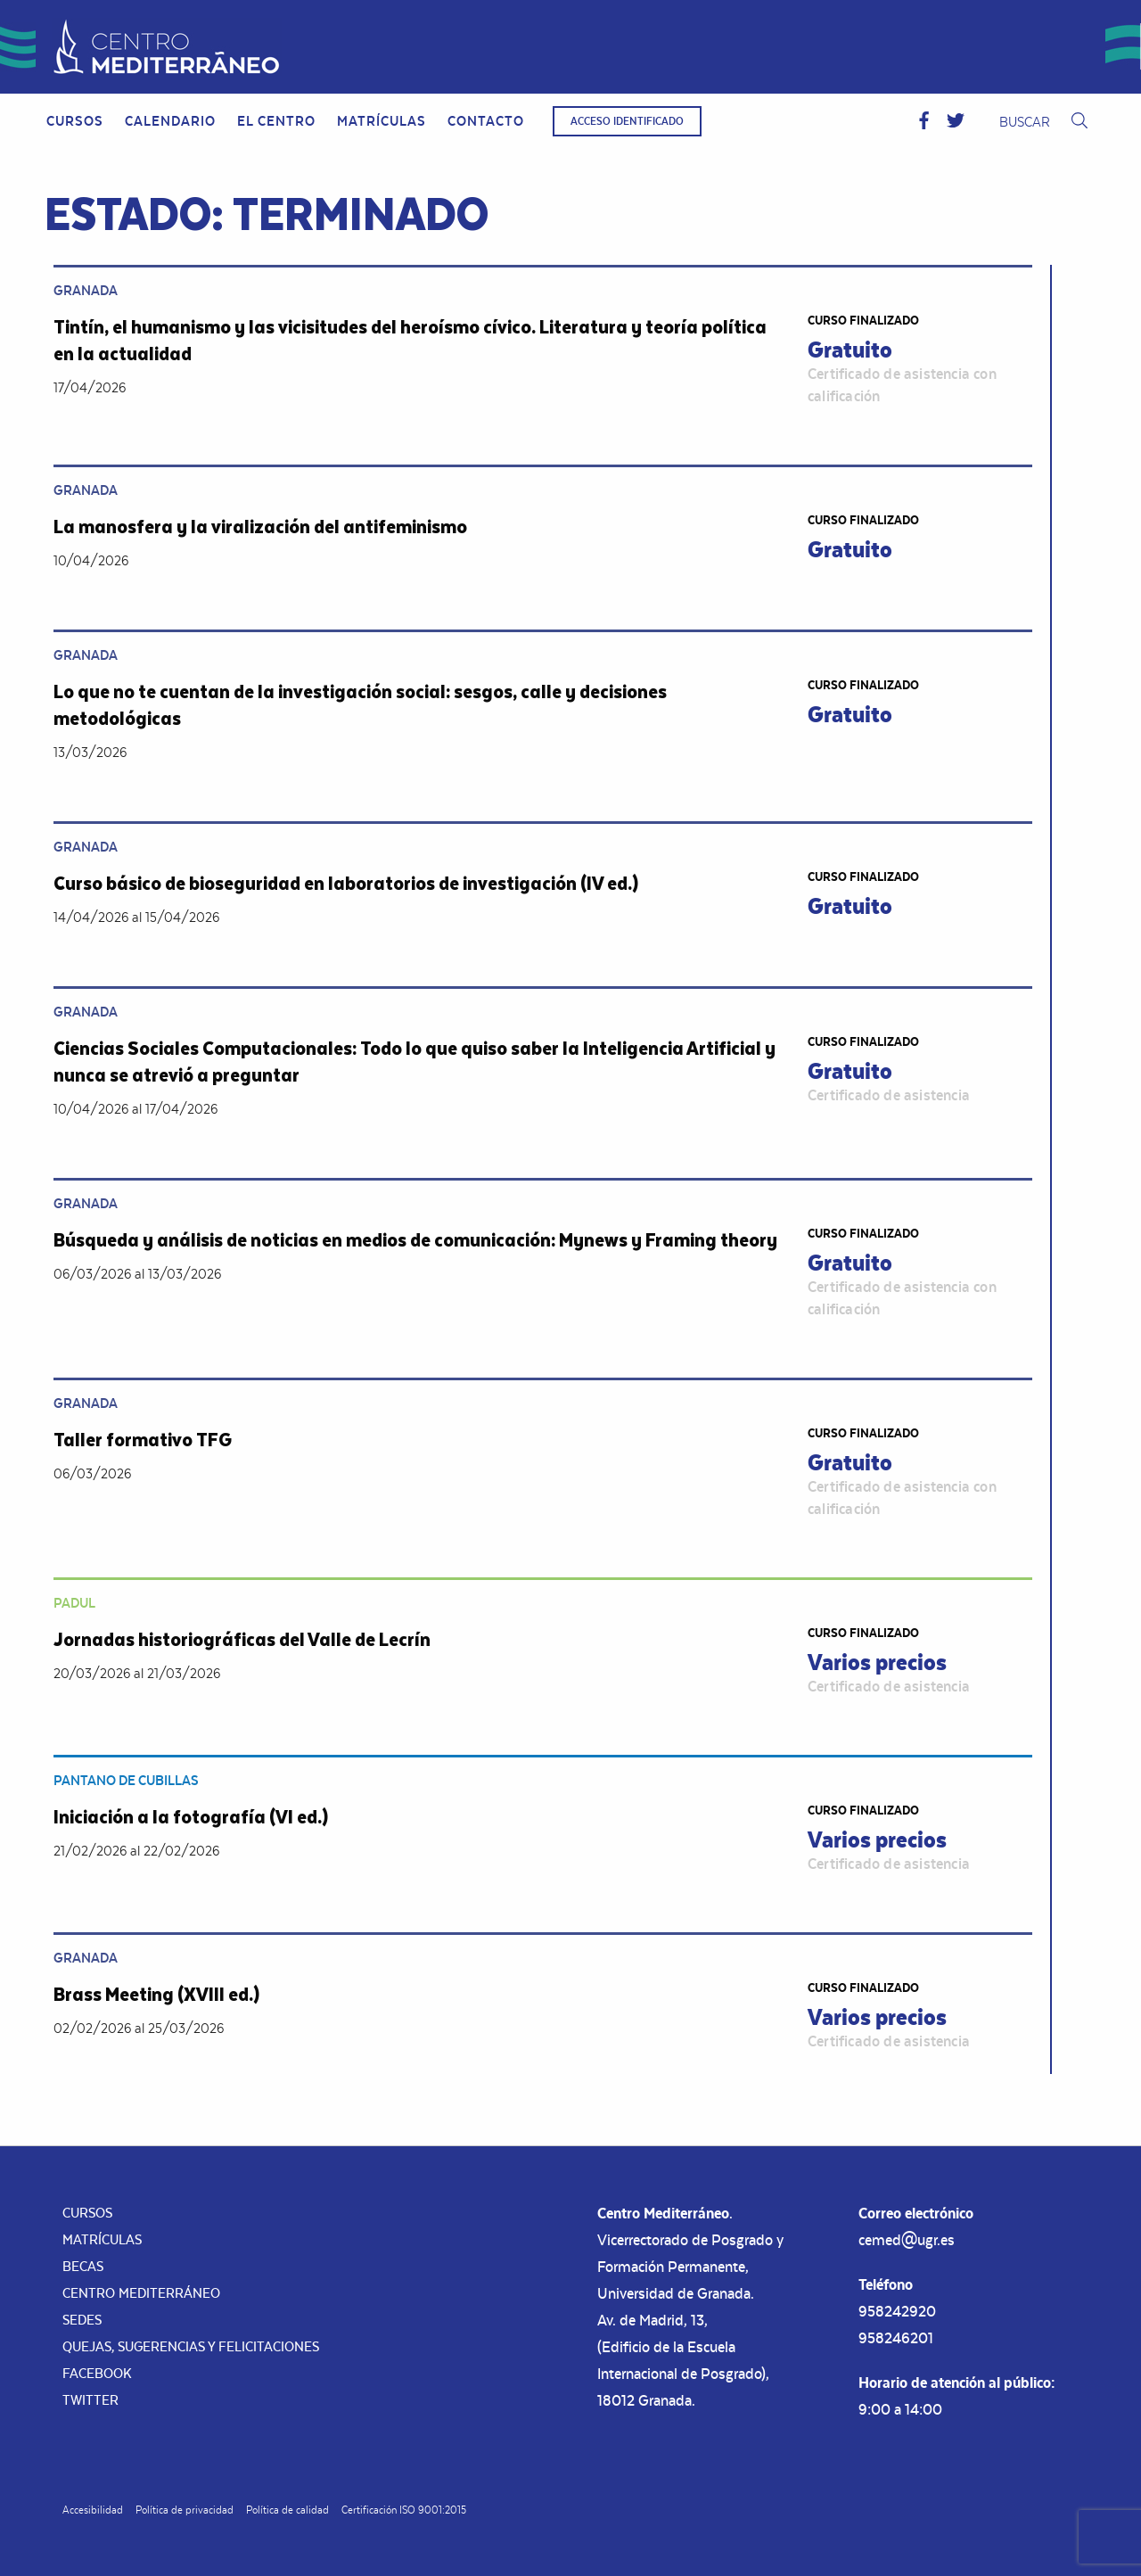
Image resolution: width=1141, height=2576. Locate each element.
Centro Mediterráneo (141, 2292)
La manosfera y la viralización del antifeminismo (260, 525)
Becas (82, 2266)
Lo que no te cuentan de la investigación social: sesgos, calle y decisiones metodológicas (360, 704)
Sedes (82, 2319)
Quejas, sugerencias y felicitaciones (190, 2346)
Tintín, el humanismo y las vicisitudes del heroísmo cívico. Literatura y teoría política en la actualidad (410, 339)
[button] (924, 121)
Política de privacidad (184, 2510)
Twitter (90, 2399)
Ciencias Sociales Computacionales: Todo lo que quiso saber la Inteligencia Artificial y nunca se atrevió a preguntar (414, 1061)
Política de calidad (287, 2510)
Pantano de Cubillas (126, 1780)
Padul (74, 1602)
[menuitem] (75, 121)
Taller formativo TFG (142, 1438)
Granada (85, 290)
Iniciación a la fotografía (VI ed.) (190, 1815)
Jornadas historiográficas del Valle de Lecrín (242, 1638)
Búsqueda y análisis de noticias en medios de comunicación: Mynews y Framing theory (415, 1239)
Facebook (97, 2373)
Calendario (170, 120)
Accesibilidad (92, 2510)
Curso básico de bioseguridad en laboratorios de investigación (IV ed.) (345, 882)
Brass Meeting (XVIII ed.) (156, 1993)
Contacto (485, 120)
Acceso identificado (627, 121)
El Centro (276, 120)
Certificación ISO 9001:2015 (403, 2510)
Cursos (74, 120)
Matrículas (381, 120)
